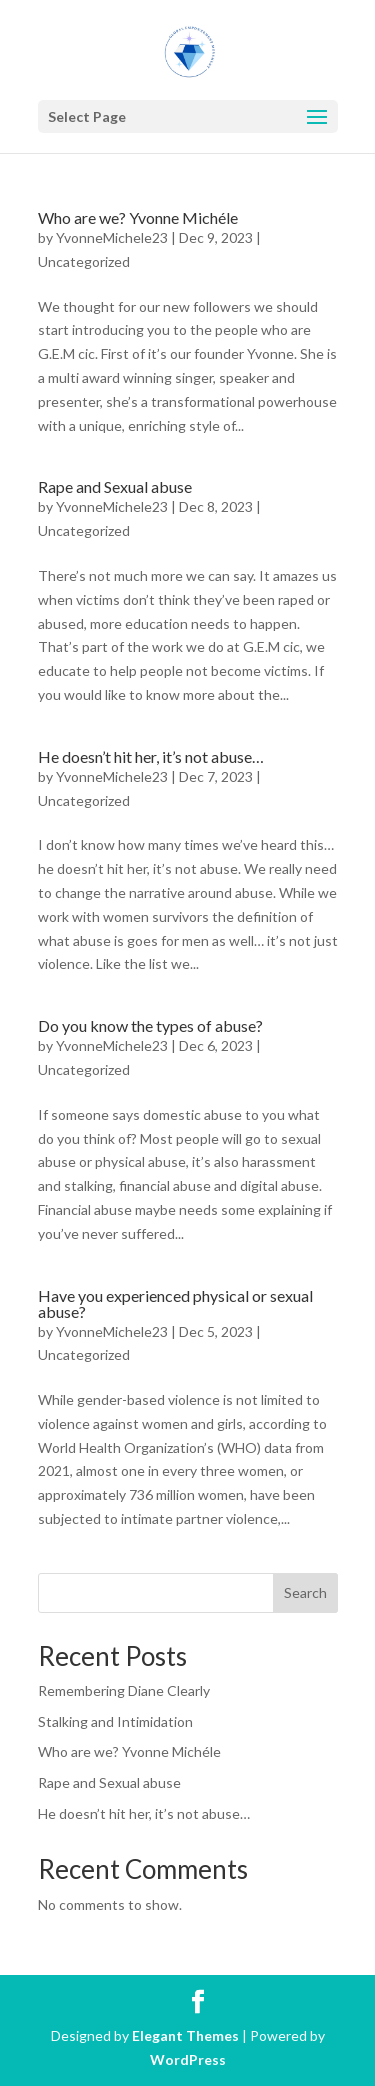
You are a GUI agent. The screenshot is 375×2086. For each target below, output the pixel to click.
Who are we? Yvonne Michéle (138, 217)
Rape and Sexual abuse (115, 486)
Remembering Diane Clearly (124, 1690)
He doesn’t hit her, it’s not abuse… (151, 756)
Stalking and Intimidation (115, 1721)
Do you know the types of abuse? (150, 1025)
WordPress (188, 2059)
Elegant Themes (185, 2035)
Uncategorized (84, 261)
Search (305, 1592)
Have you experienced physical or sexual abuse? (175, 1303)
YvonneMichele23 (112, 237)
